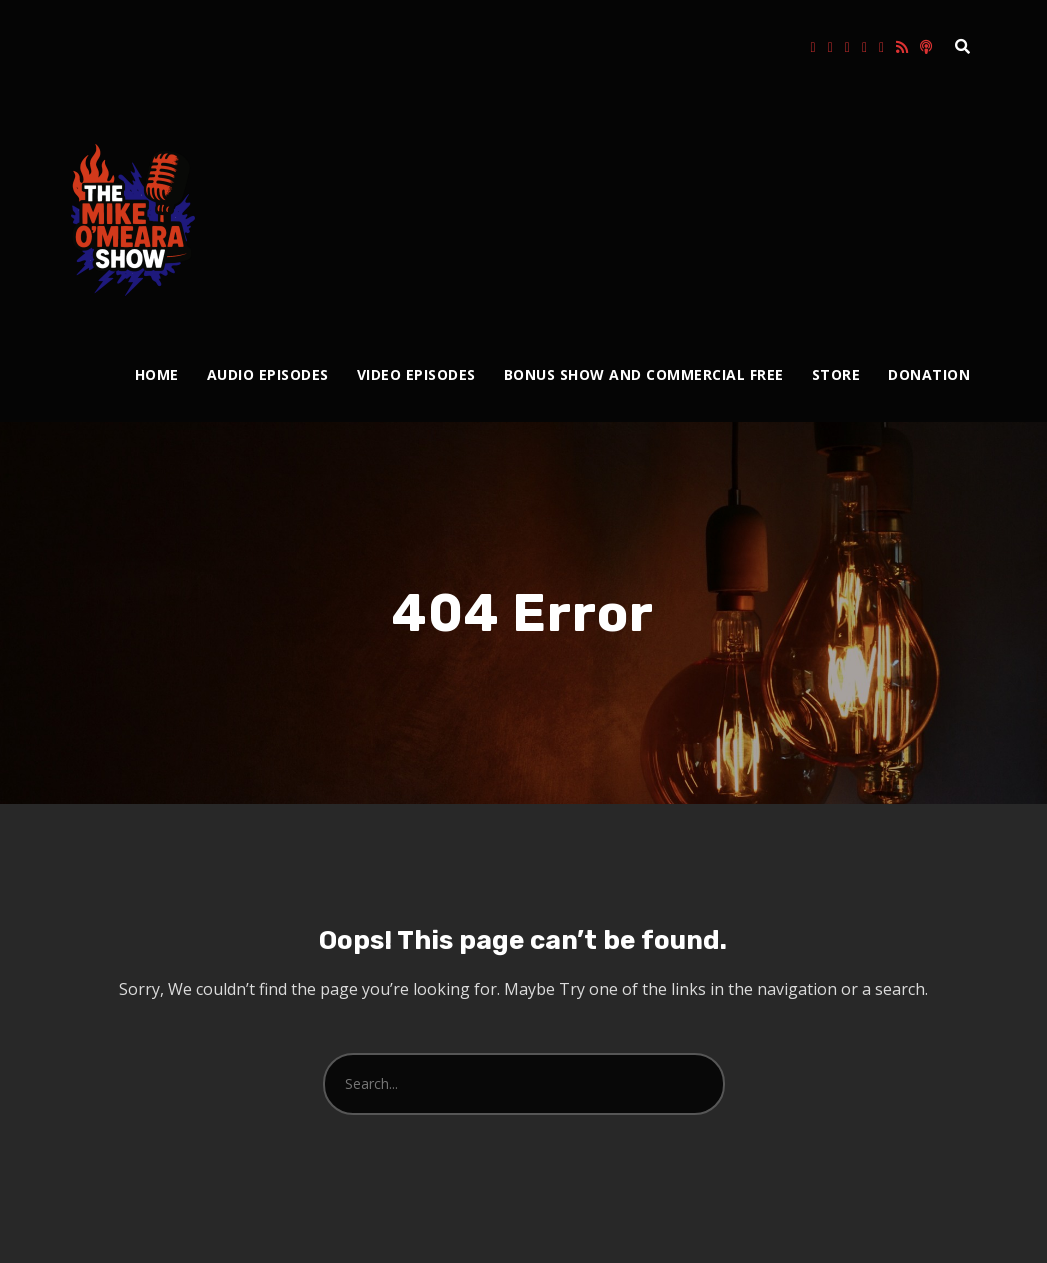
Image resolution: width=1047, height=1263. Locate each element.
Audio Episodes (268, 374)
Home (157, 374)
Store (836, 374)
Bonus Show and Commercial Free (644, 374)
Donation (929, 374)
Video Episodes (416, 374)
